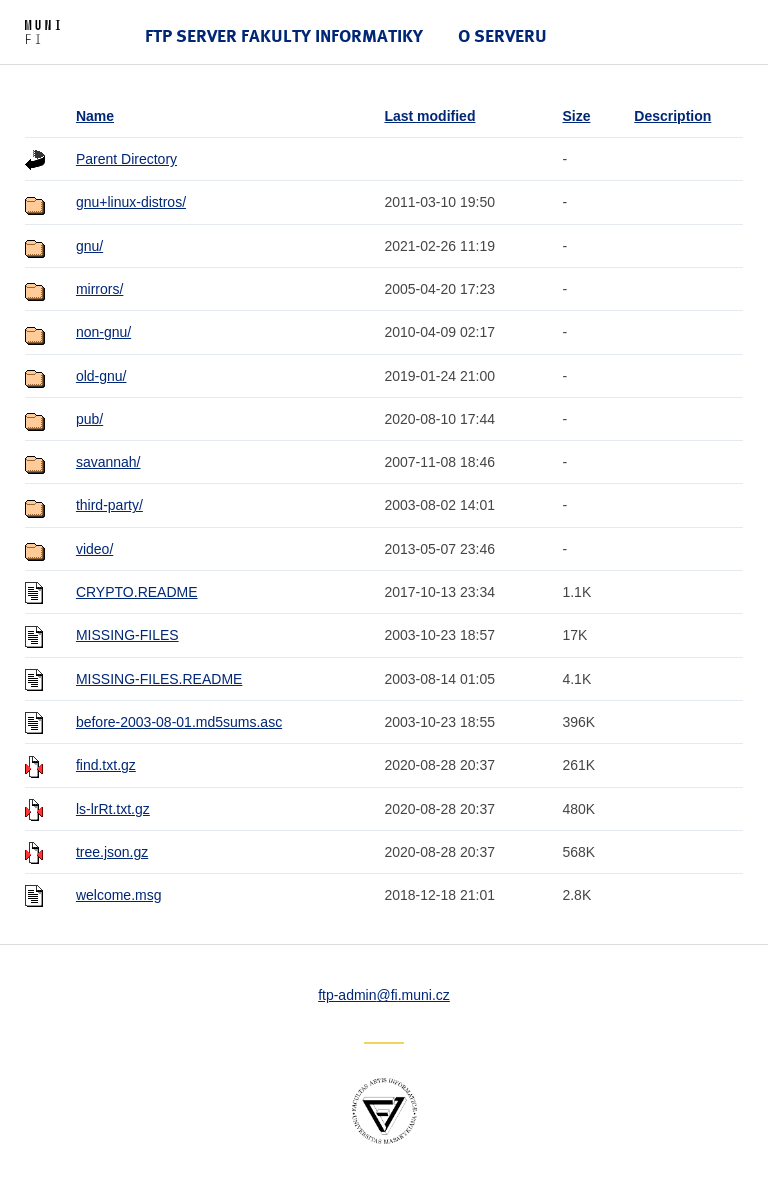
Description (672, 116)
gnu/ (89, 246)
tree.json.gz (112, 852)
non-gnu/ (103, 332)
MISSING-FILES (127, 635)
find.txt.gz (106, 765)
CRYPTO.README (137, 592)
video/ (94, 549)
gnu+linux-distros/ (131, 202)
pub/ (89, 419)
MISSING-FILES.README (159, 679)
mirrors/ (99, 289)
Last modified (429, 116)
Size (576, 116)
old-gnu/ (101, 376)
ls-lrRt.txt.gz (113, 809)
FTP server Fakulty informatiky (284, 35)
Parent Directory (126, 159)
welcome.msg (119, 895)
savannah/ (108, 462)
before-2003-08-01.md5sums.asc (179, 722)
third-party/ (109, 505)
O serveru (502, 35)
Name (95, 116)
